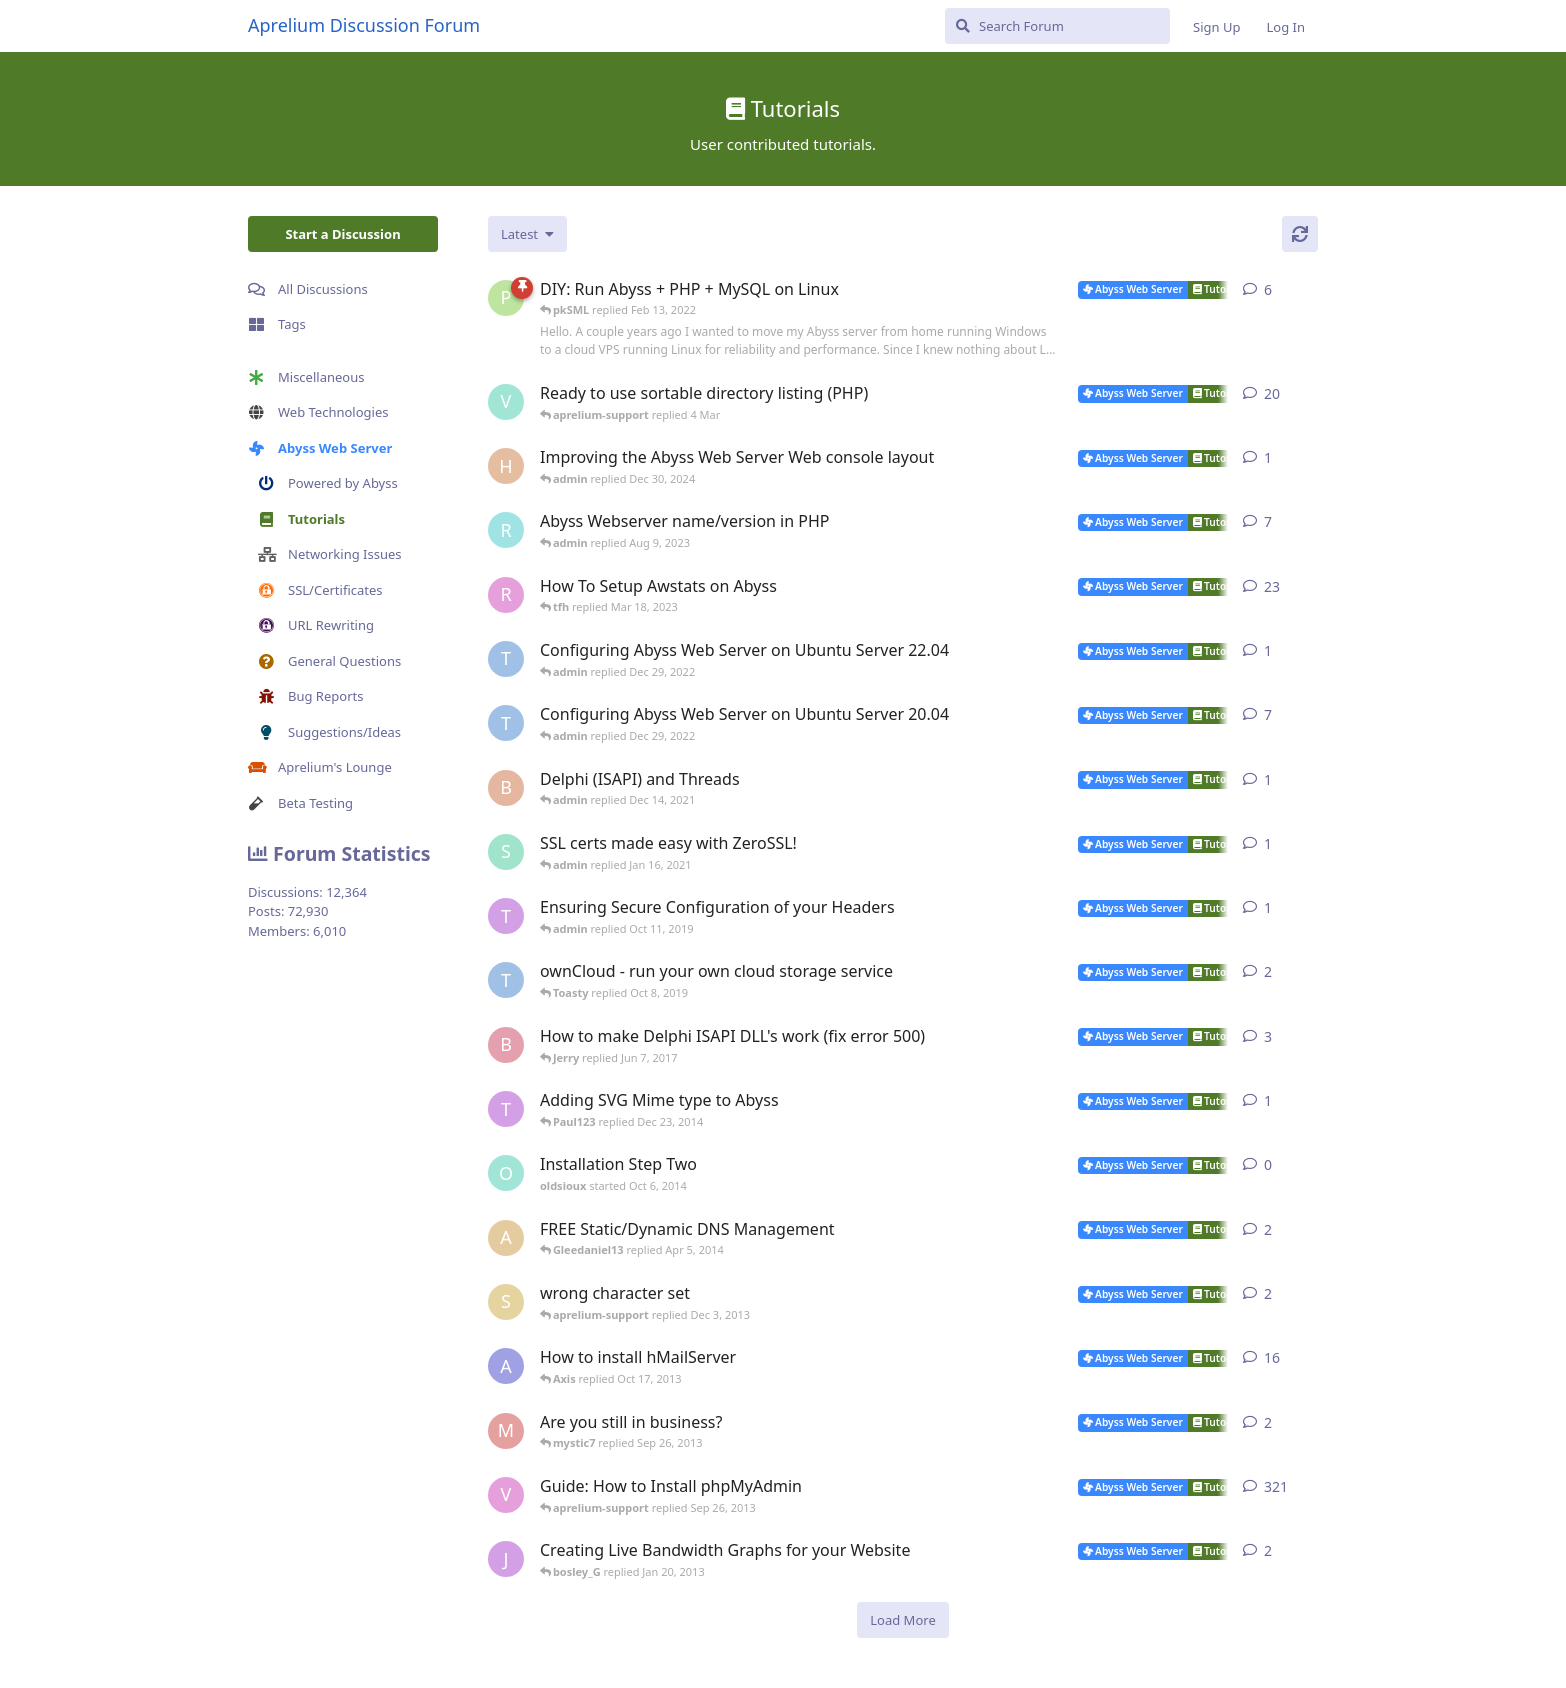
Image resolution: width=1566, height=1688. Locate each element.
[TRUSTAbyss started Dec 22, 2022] (506, 659)
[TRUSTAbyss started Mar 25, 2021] (506, 723)
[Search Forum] (1057, 26)
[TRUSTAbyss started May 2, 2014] (506, 980)
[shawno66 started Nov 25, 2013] (506, 1302)
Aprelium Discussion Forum (364, 25)
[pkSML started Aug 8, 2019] (506, 298)
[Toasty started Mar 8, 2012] (506, 1109)
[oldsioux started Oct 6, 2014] (506, 1173)
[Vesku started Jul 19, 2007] (506, 402)
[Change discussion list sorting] (527, 234)
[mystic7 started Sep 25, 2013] (506, 1431)
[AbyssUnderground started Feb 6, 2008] (506, 1366)
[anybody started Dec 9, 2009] (506, 1238)
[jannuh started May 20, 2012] (506, 1559)
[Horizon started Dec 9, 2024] (506, 466)
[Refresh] (1300, 234)
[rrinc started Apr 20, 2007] (506, 530)
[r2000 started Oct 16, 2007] (506, 595)
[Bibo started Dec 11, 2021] (506, 788)
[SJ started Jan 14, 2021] (506, 852)
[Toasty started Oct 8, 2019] (506, 916)
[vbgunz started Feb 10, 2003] (506, 1495)
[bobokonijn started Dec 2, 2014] (506, 1045)
